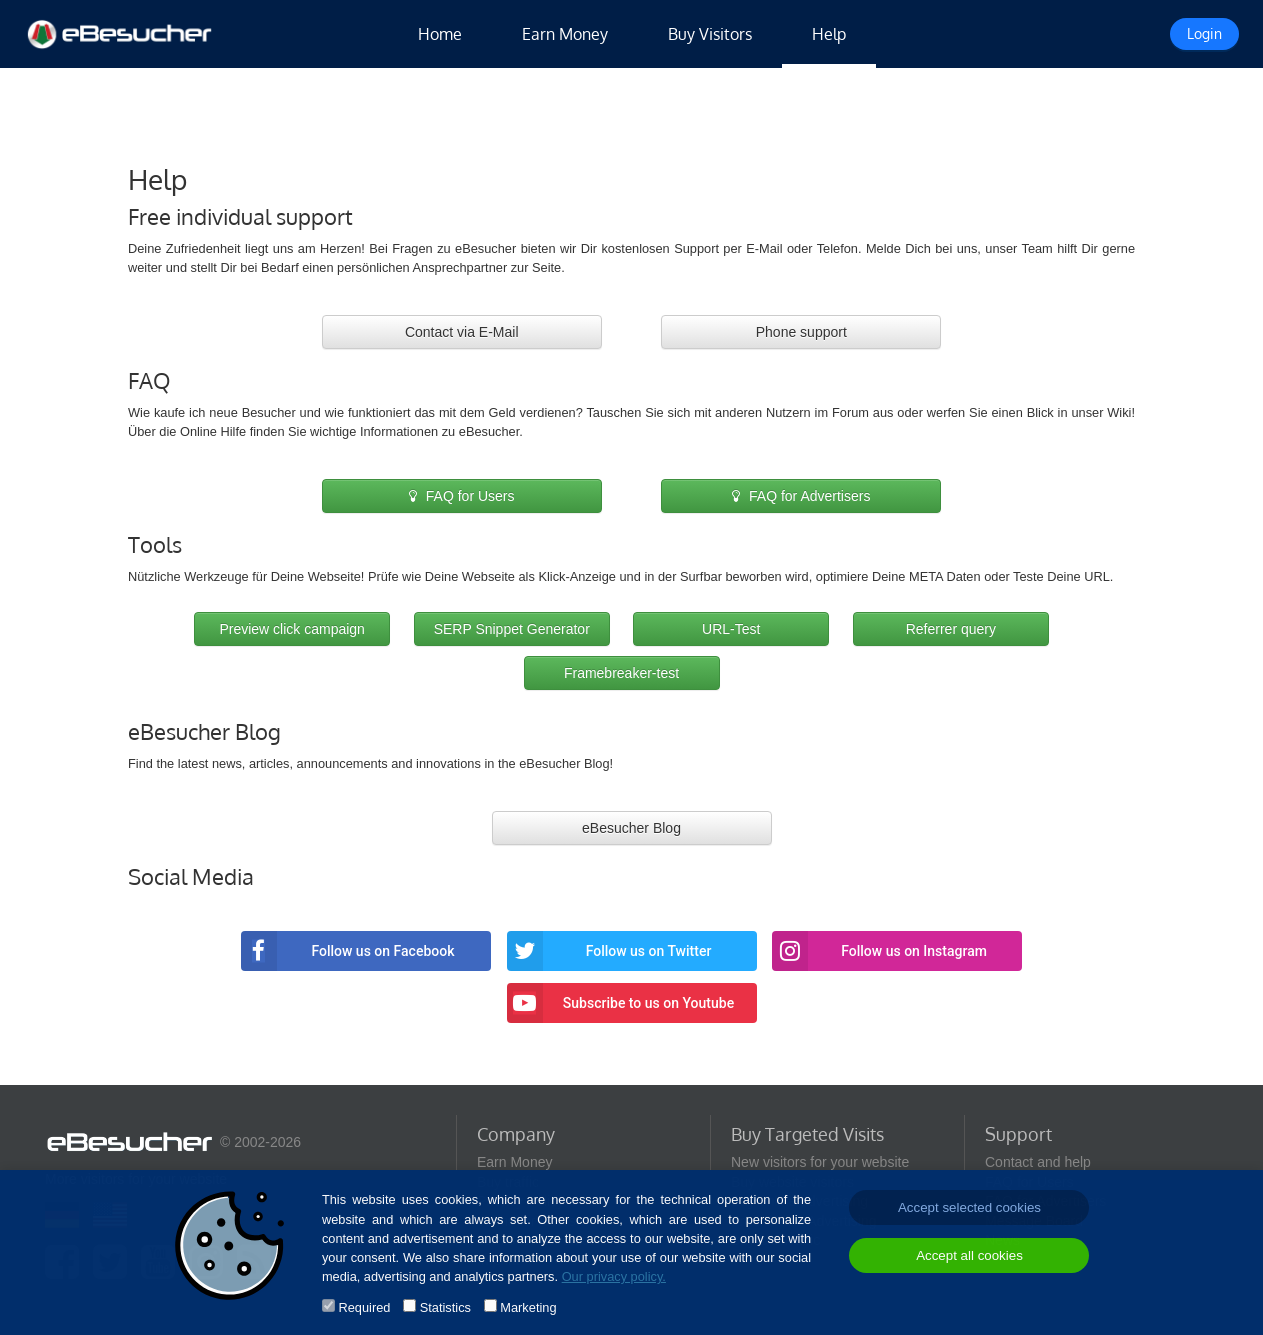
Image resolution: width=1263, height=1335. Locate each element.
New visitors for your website (820, 1162)
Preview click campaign (292, 629)
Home (440, 34)
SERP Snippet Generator (512, 629)
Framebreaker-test (621, 673)
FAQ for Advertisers (801, 496)
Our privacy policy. (614, 1276)
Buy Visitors (710, 34)
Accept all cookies (969, 1255)
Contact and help (1038, 1162)
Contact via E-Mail (462, 332)
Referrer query (951, 629)
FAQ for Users (462, 496)
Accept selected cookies (969, 1207)
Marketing (528, 1307)
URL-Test (731, 629)
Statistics (445, 1307)
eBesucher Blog (631, 828)
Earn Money (565, 34)
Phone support (801, 332)
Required (364, 1307)
